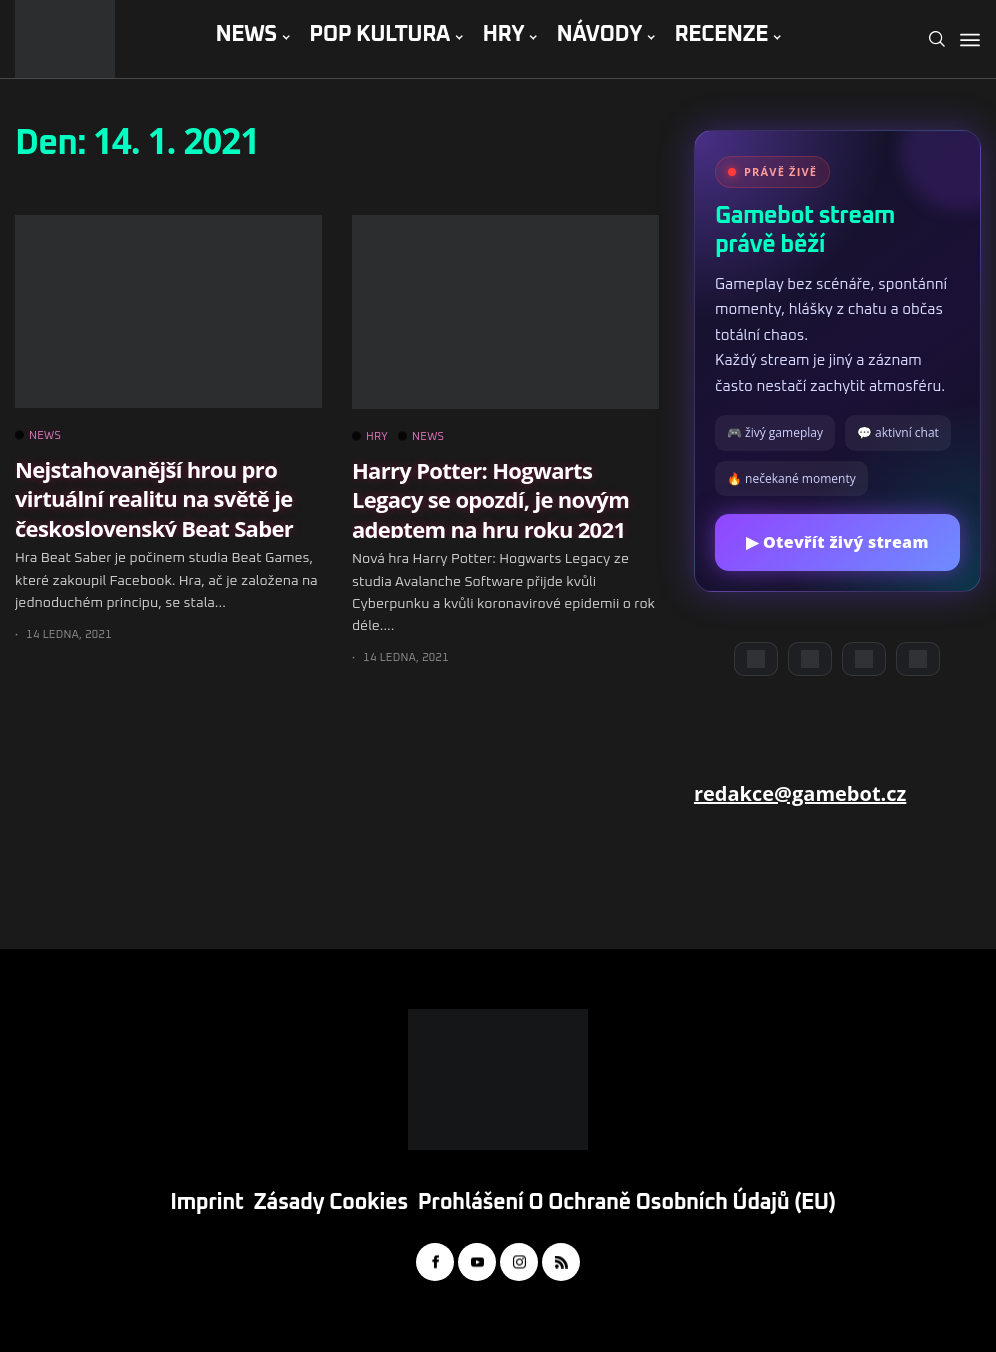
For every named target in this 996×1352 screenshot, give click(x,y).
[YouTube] (810, 659)
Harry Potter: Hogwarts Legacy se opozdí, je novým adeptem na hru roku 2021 (490, 499)
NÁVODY (599, 35)
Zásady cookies (331, 1203)
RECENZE (721, 35)
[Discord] (756, 659)
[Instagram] (864, 659)
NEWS (245, 35)
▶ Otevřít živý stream (837, 542)
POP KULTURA (379, 35)
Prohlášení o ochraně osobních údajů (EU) (627, 1203)
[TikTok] (918, 659)
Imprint (206, 1203)
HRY (503, 35)
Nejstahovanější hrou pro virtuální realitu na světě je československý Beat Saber (154, 498)
